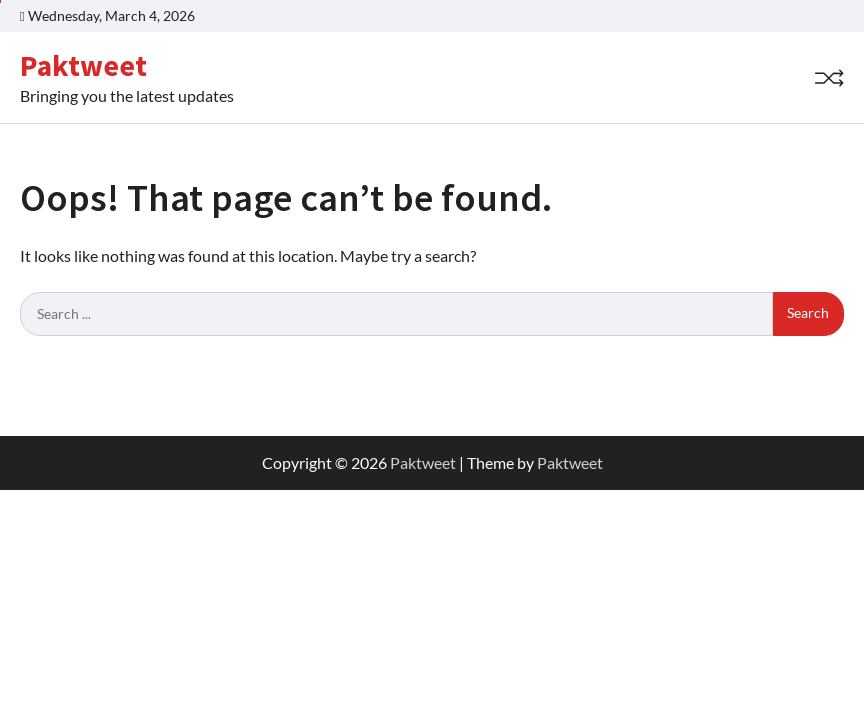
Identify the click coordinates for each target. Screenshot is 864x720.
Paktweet (83, 65)
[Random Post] (829, 78)
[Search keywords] (396, 314)
